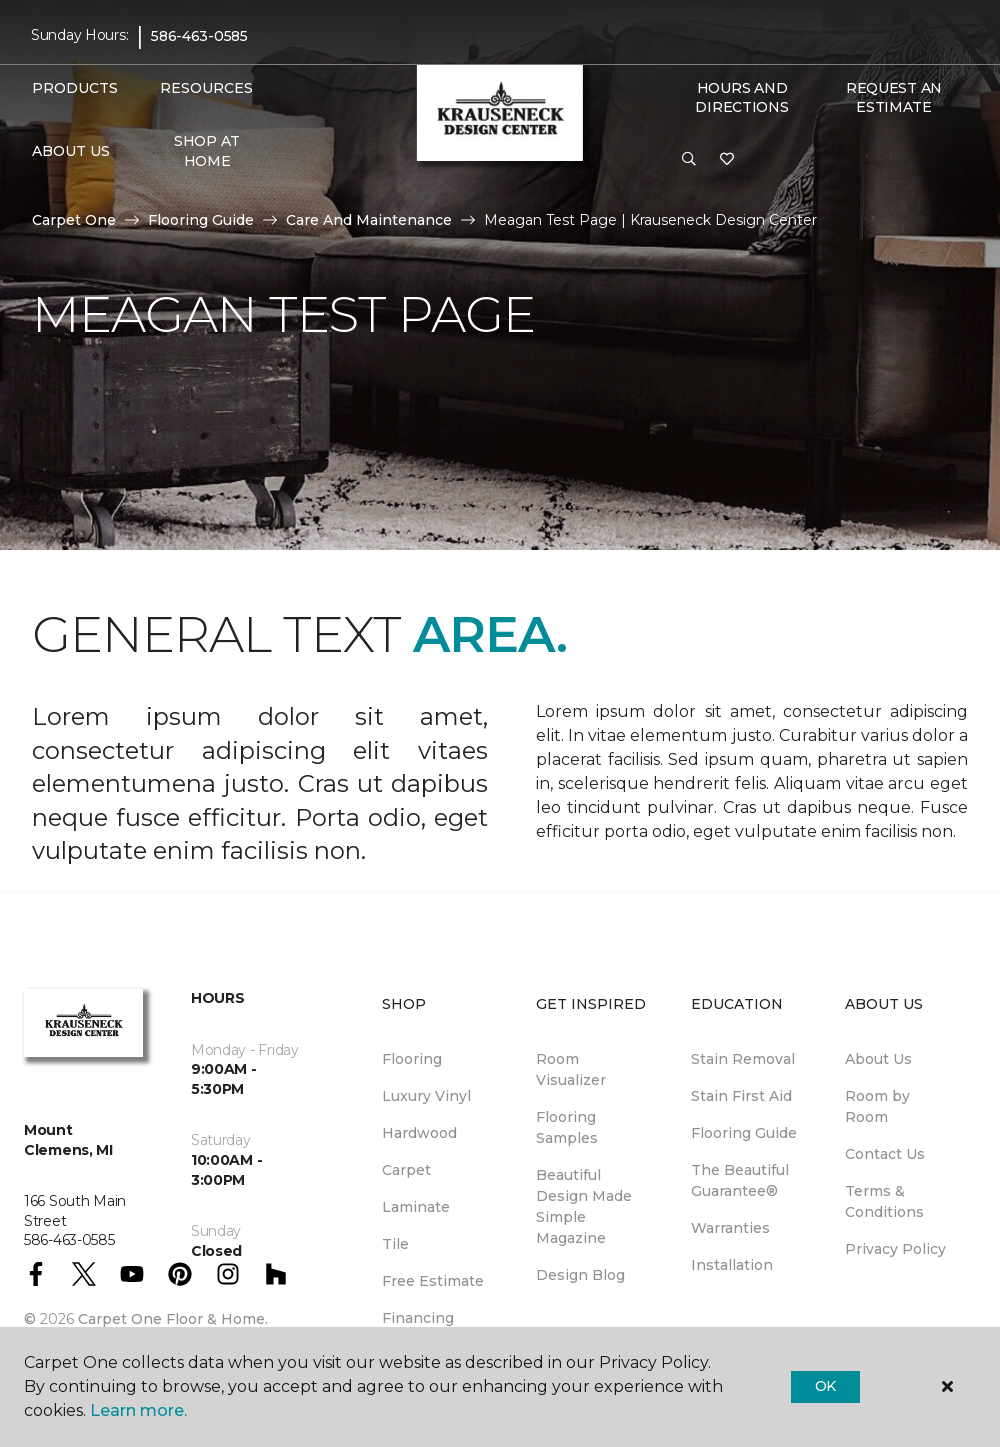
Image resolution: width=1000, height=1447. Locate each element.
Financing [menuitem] (418, 1318)
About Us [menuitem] (878, 1059)
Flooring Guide (201, 220)
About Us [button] (71, 151)
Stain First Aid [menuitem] (741, 1096)
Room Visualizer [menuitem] (571, 1069)
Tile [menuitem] (395, 1244)
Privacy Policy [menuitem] (895, 1249)
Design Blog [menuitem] (580, 1275)
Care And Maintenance (369, 220)
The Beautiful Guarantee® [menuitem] (740, 1180)
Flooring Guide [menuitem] (744, 1133)
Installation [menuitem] (732, 1265)
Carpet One (74, 220)
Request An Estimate (894, 98)
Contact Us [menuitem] (885, 1154)
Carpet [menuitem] (406, 1170)
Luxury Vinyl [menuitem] (426, 1096)
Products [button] (75, 88)
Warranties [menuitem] (730, 1228)
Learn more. (138, 1410)
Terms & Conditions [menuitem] (884, 1201)
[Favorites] (727, 160)
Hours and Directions (741, 98)
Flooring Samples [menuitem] (567, 1127)
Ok (825, 1386)
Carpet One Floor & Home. (173, 1319)
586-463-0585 (199, 36)
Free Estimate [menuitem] (433, 1281)
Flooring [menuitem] (412, 1059)
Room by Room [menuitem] (877, 1106)
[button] (689, 160)
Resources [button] (206, 88)
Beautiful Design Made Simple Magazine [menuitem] (584, 1206)
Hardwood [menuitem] (419, 1133)
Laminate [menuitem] (416, 1207)
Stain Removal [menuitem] (743, 1059)
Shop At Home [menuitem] (207, 151)
